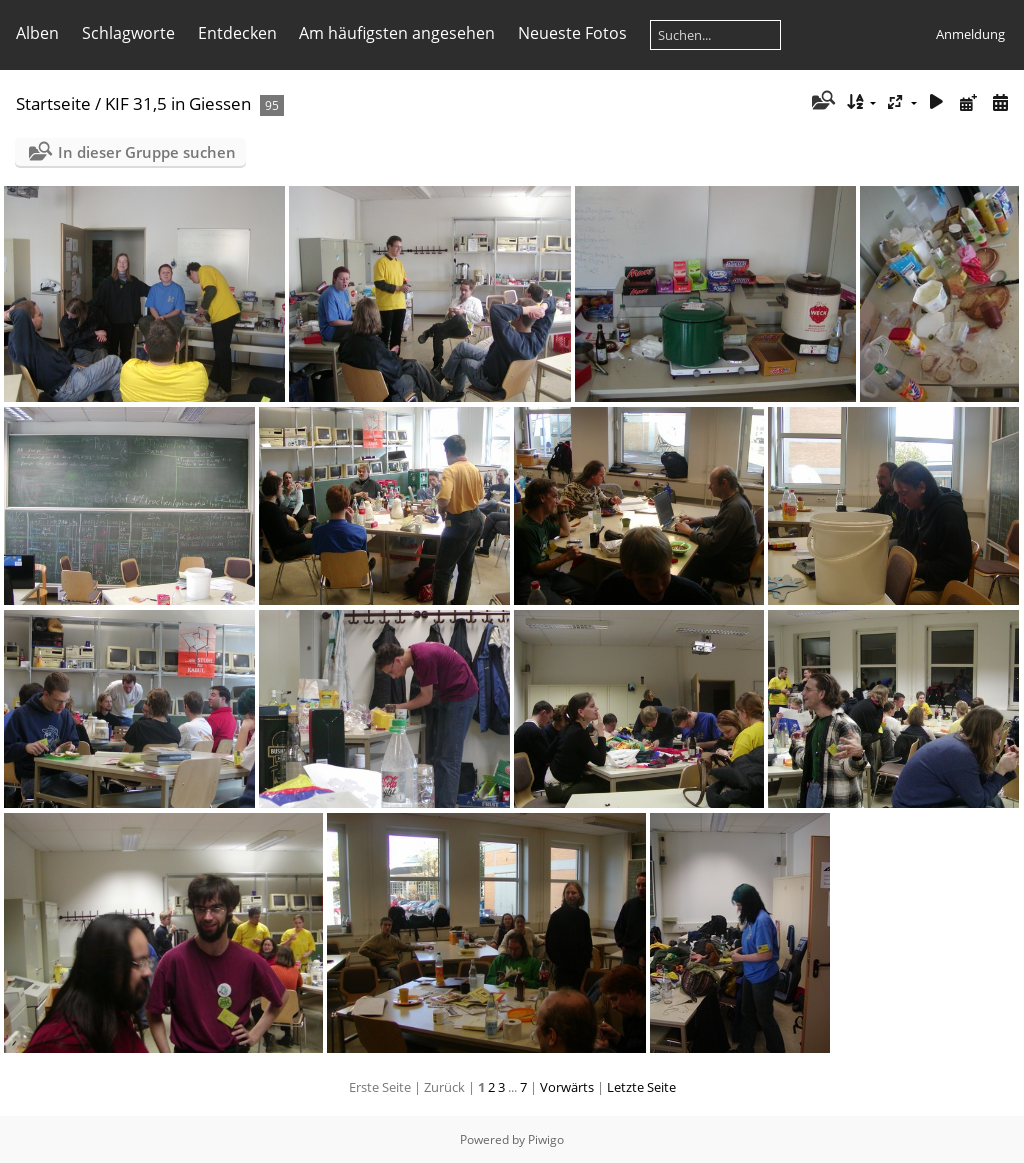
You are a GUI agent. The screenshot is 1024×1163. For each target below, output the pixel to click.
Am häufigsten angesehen (397, 33)
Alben (37, 33)
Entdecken (237, 33)
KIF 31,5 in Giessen (178, 103)
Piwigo (546, 1139)
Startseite (53, 103)
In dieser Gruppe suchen (147, 152)
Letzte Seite (641, 1087)
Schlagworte (128, 33)
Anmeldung (970, 34)
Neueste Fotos (572, 33)
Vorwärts (567, 1087)
